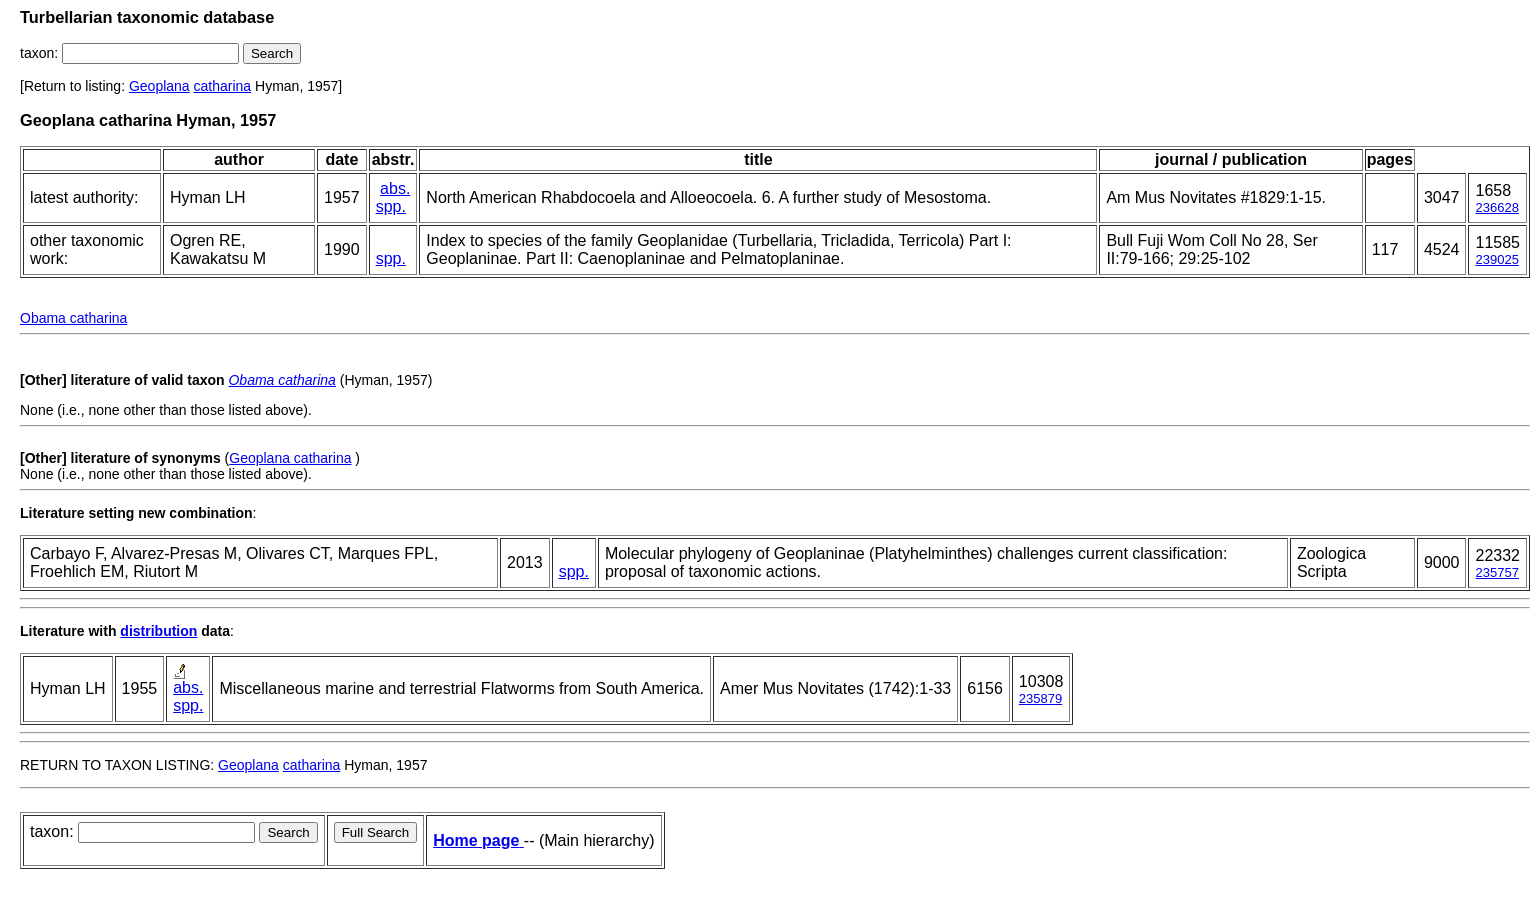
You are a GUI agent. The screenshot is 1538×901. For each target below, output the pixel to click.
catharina (223, 86)
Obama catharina (73, 318)
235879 (1040, 698)
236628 (1496, 207)
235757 (1496, 572)
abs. (395, 188)
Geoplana (159, 86)
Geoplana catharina (290, 458)
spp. (391, 206)
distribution (158, 631)
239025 (1496, 259)
